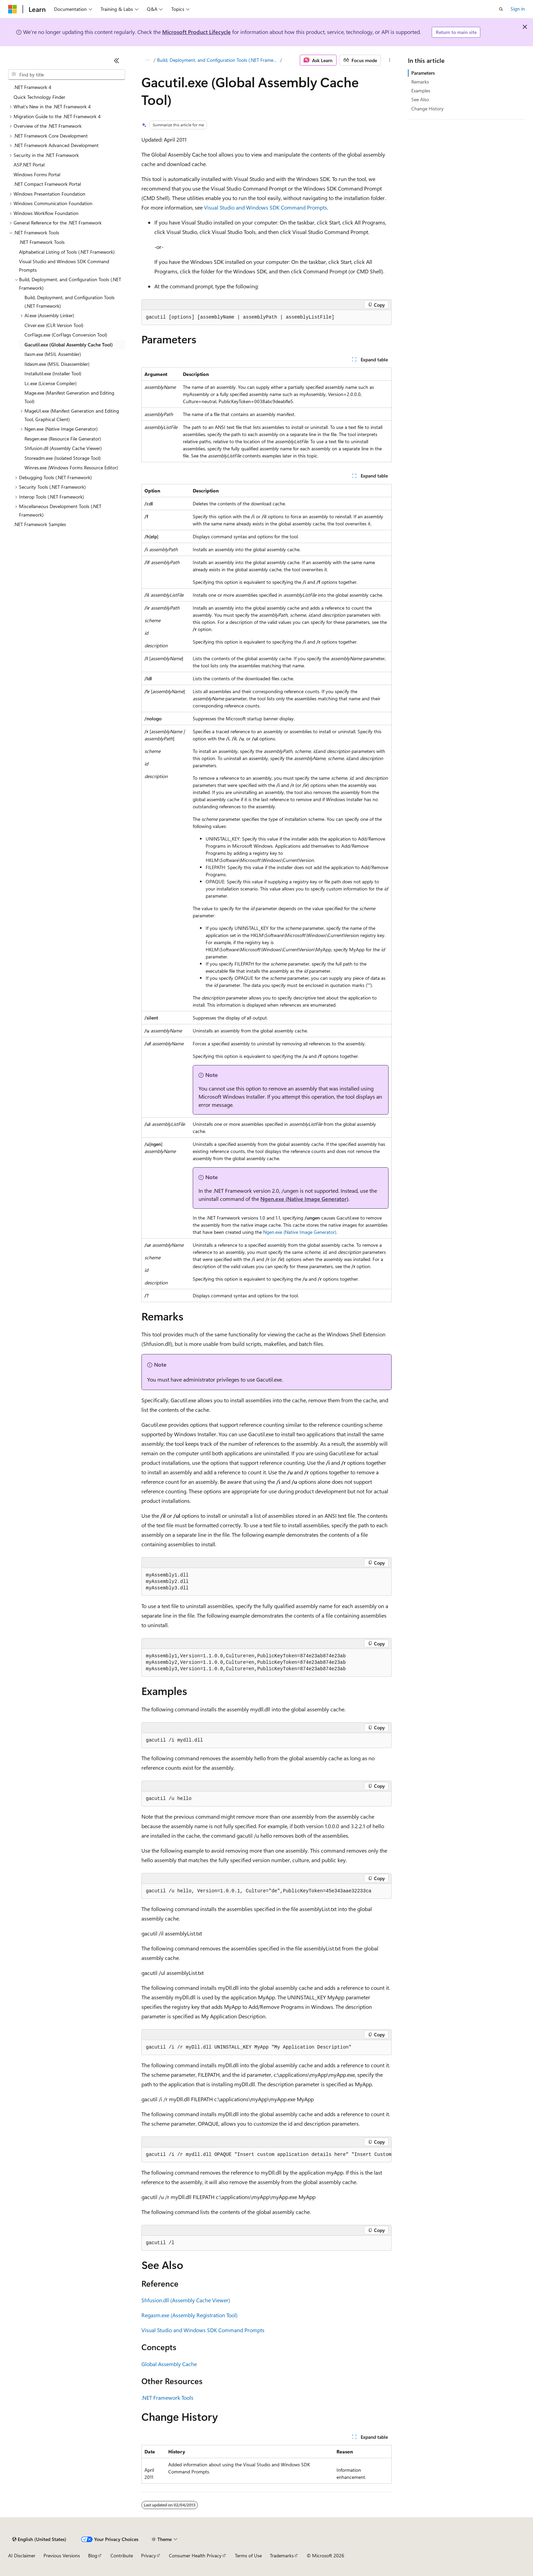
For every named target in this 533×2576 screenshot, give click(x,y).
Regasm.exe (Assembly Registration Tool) (189, 2315)
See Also (420, 99)
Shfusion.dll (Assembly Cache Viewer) (185, 2300)
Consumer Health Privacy (195, 2555)
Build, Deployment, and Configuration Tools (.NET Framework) (218, 60)
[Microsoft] (12, 9)
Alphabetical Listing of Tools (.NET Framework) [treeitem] (67, 252)
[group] (266, 2154)
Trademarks (282, 2555)
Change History (427, 108)
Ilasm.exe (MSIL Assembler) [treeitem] (52, 354)
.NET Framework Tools (167, 2397)
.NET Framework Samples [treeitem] (40, 524)
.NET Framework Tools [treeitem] (42, 242)
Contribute (121, 2555)
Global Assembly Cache (169, 2363)
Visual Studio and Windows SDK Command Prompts (265, 207)
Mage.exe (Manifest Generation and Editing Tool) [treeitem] (69, 397)
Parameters (423, 73)
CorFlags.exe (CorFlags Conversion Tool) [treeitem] (65, 334)
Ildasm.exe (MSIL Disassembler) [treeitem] (56, 364)
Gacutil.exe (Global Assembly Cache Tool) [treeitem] (68, 344)
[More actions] (389, 60)
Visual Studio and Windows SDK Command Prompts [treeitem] (64, 265)
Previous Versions (62, 2555)
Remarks (420, 81)
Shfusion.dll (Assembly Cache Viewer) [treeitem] (63, 448)
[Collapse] (116, 60)
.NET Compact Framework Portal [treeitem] (47, 184)
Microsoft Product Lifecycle (196, 31)
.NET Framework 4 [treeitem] (32, 87)
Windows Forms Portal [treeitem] (37, 174)
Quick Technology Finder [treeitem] (39, 97)
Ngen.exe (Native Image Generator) (304, 1198)
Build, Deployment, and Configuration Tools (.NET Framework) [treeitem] (69, 301)
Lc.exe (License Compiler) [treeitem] (50, 383)
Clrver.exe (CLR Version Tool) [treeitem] (53, 325)
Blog (92, 2555)
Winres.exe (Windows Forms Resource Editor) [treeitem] (71, 467)
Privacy (148, 2555)
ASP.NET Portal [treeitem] (29, 164)
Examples (420, 90)
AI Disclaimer (21, 2555)
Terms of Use (248, 2555)
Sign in (518, 8)
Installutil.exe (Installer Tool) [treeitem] (52, 373)
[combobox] (66, 74)
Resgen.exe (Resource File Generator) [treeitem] (62, 438)
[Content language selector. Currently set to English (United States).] (39, 2539)
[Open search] (501, 9)
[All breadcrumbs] (147, 60)
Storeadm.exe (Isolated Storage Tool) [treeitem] (62, 458)
